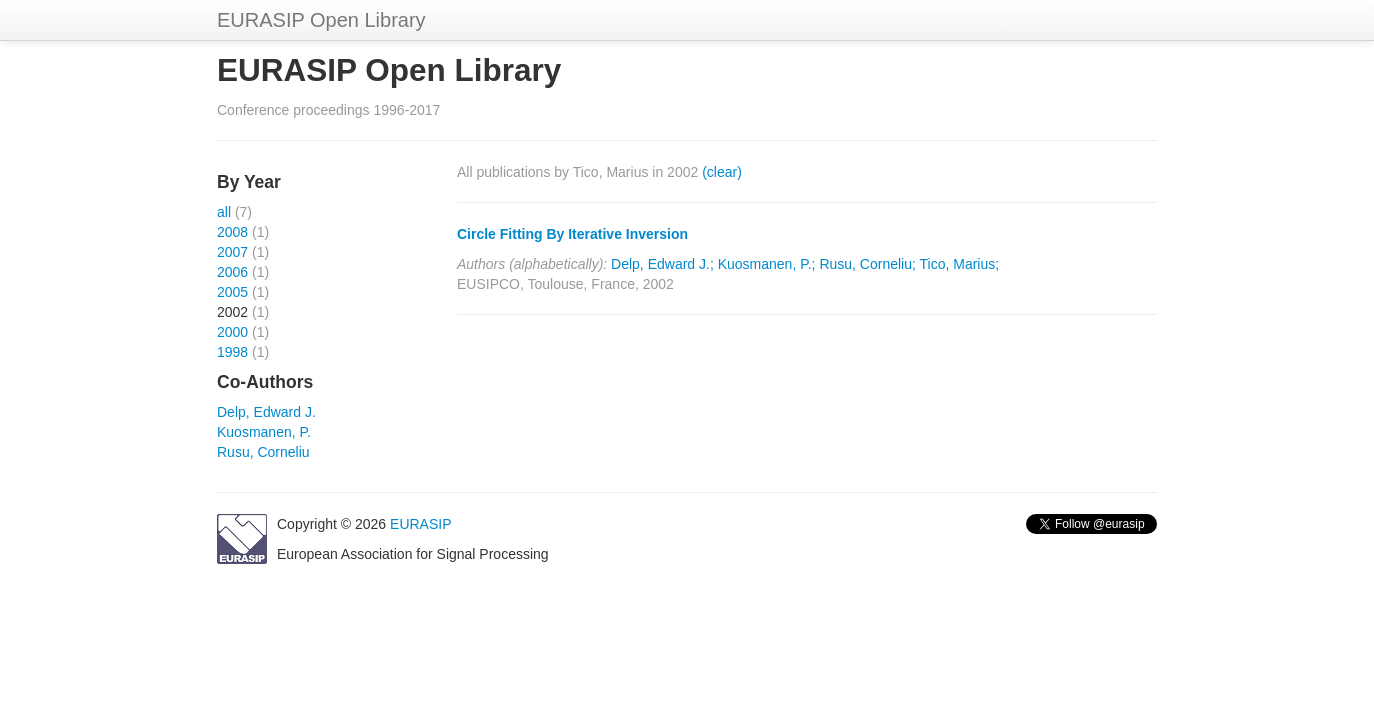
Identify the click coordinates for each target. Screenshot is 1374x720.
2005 (232, 292)
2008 (232, 232)
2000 (232, 332)
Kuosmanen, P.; (767, 264)
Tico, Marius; (960, 264)
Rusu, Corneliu (263, 452)
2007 (232, 252)
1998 (232, 352)
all (224, 212)
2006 (232, 272)
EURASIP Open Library (321, 20)
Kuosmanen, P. (264, 432)
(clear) (722, 172)
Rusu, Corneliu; (867, 264)
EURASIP (420, 524)
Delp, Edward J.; (662, 264)
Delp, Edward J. (266, 412)
